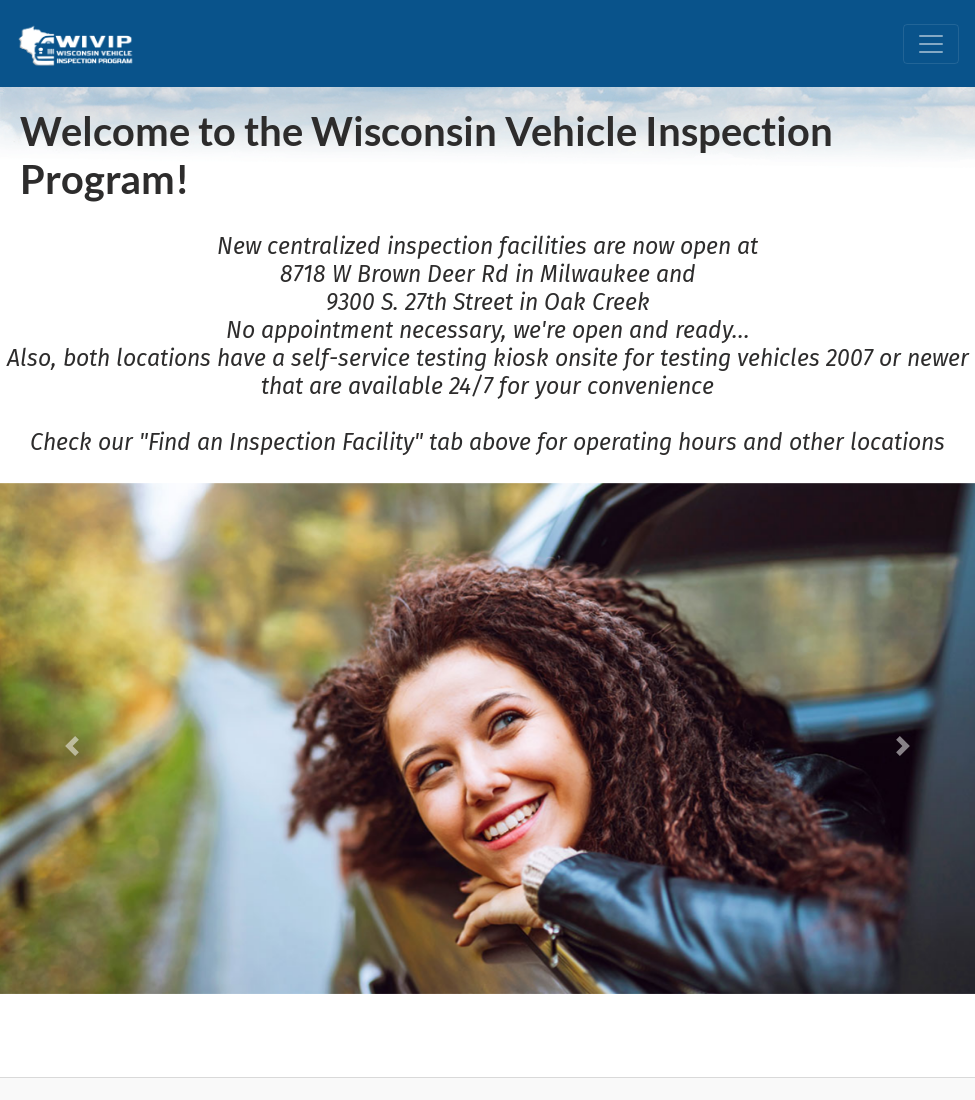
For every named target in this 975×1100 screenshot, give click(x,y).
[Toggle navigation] (931, 44)
